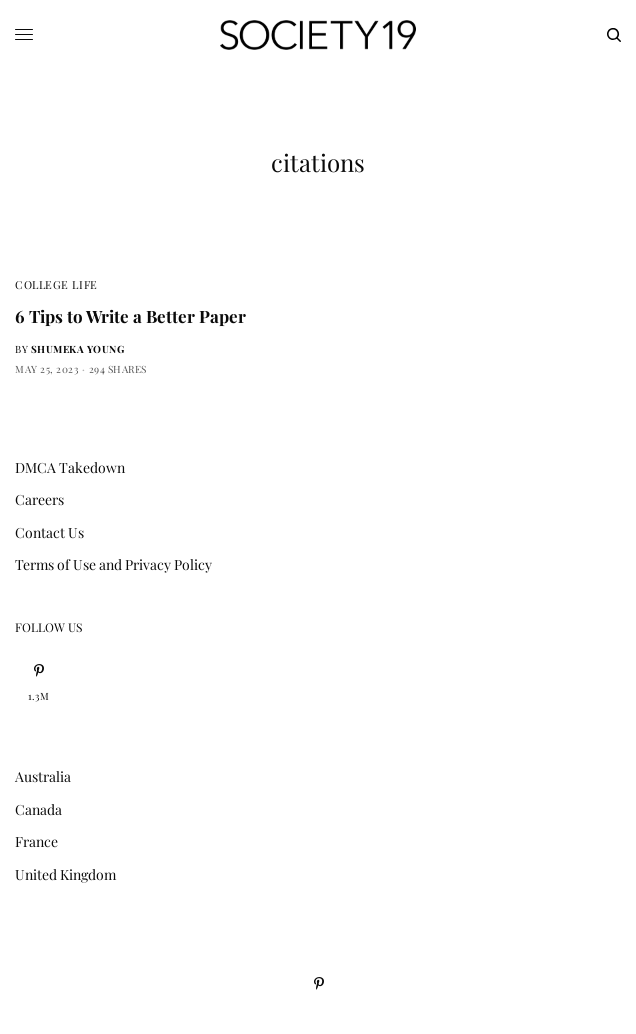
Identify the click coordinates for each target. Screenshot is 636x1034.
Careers (39, 499)
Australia (43, 776)
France (36, 841)
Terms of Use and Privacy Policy (113, 564)
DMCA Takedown (70, 467)
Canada (38, 809)
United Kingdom (65, 874)
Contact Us (49, 532)
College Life (56, 284)
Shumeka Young (78, 349)
